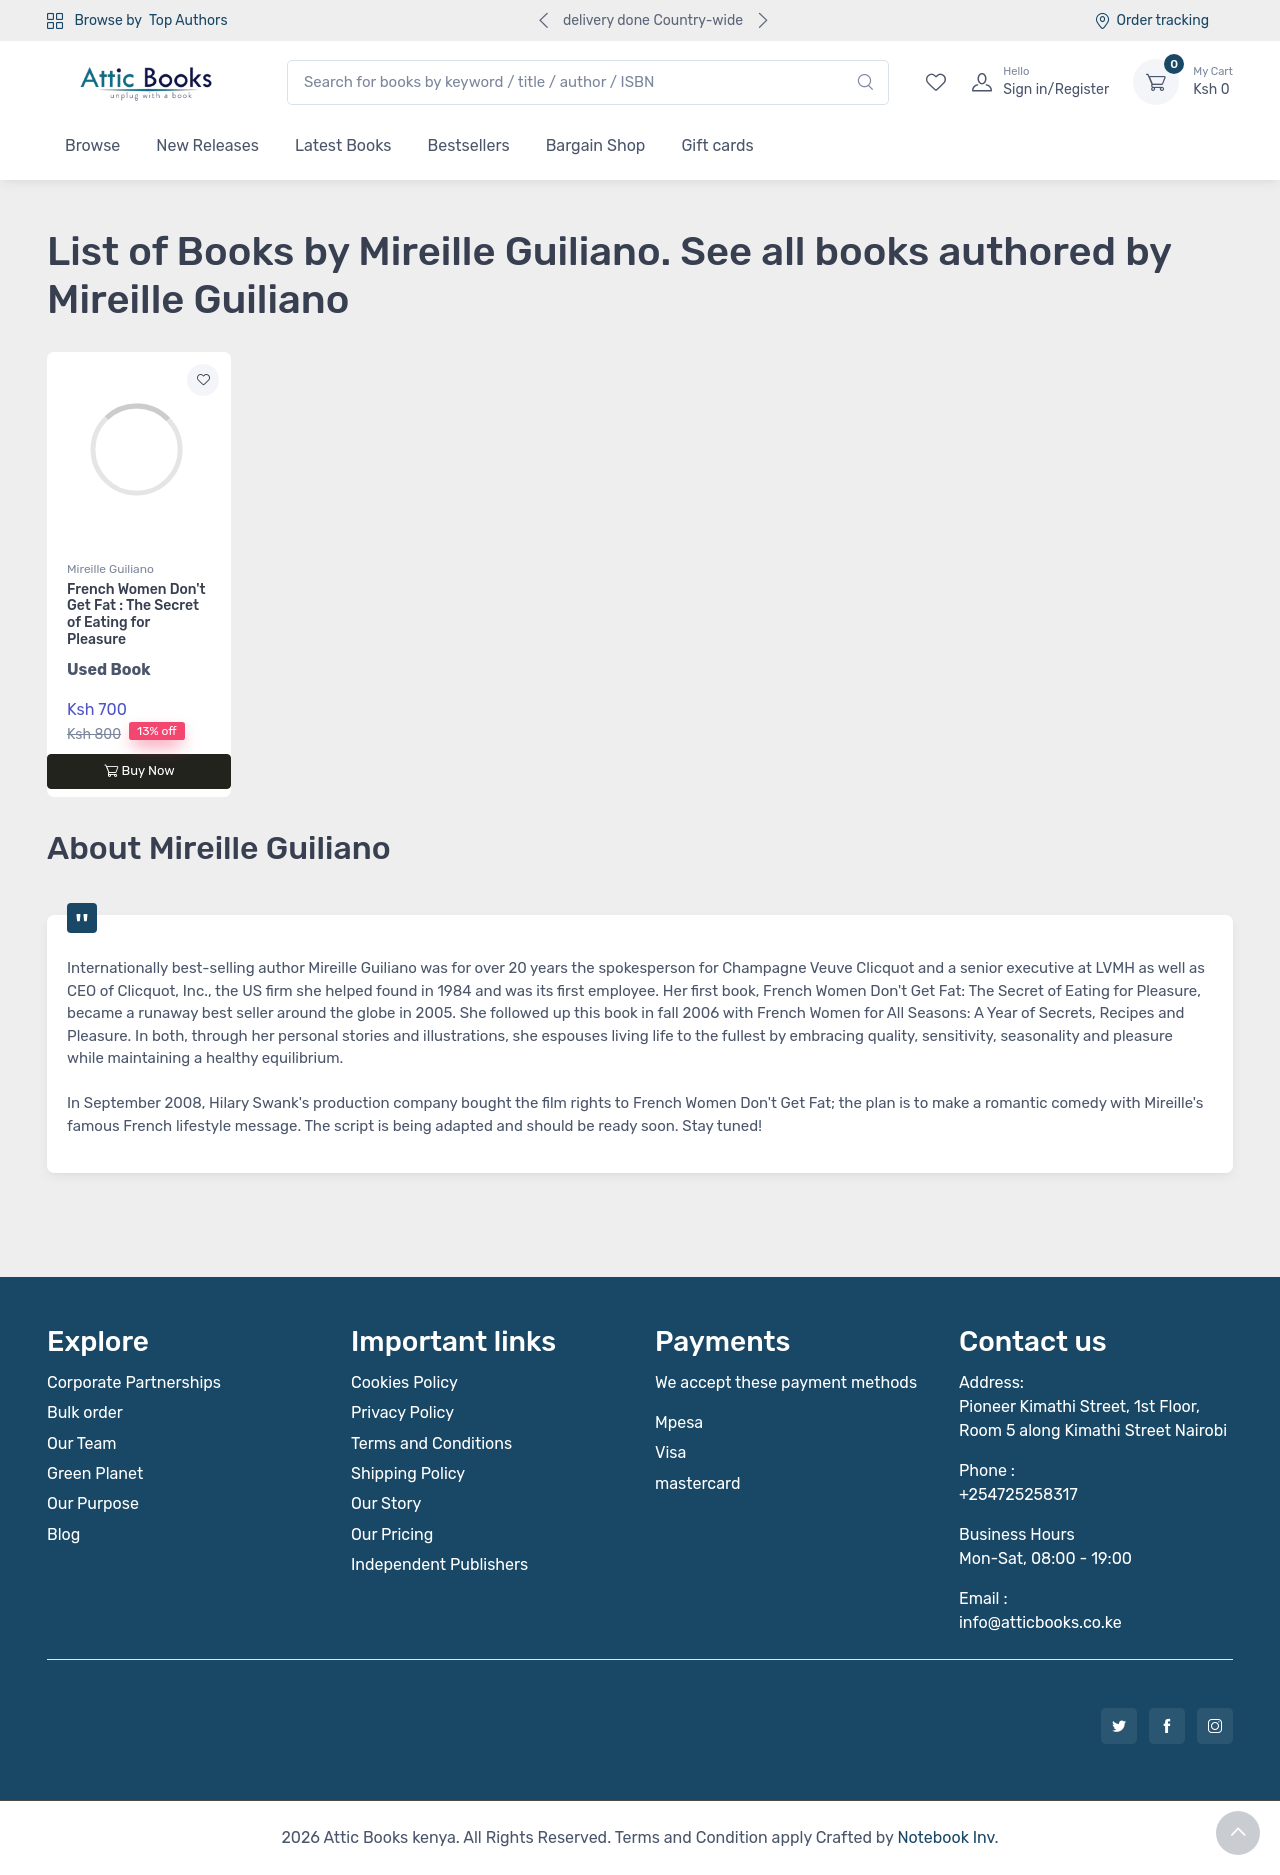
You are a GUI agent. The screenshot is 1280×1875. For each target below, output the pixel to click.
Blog (63, 1534)
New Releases (207, 145)
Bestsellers (469, 145)
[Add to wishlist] (203, 380)
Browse (92, 145)
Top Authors (188, 20)
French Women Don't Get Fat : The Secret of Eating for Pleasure (136, 614)
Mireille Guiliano (110, 569)
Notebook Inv (945, 1837)
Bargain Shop (596, 145)
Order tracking (1151, 20)
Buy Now (139, 770)
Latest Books (343, 145)
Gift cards (717, 145)
